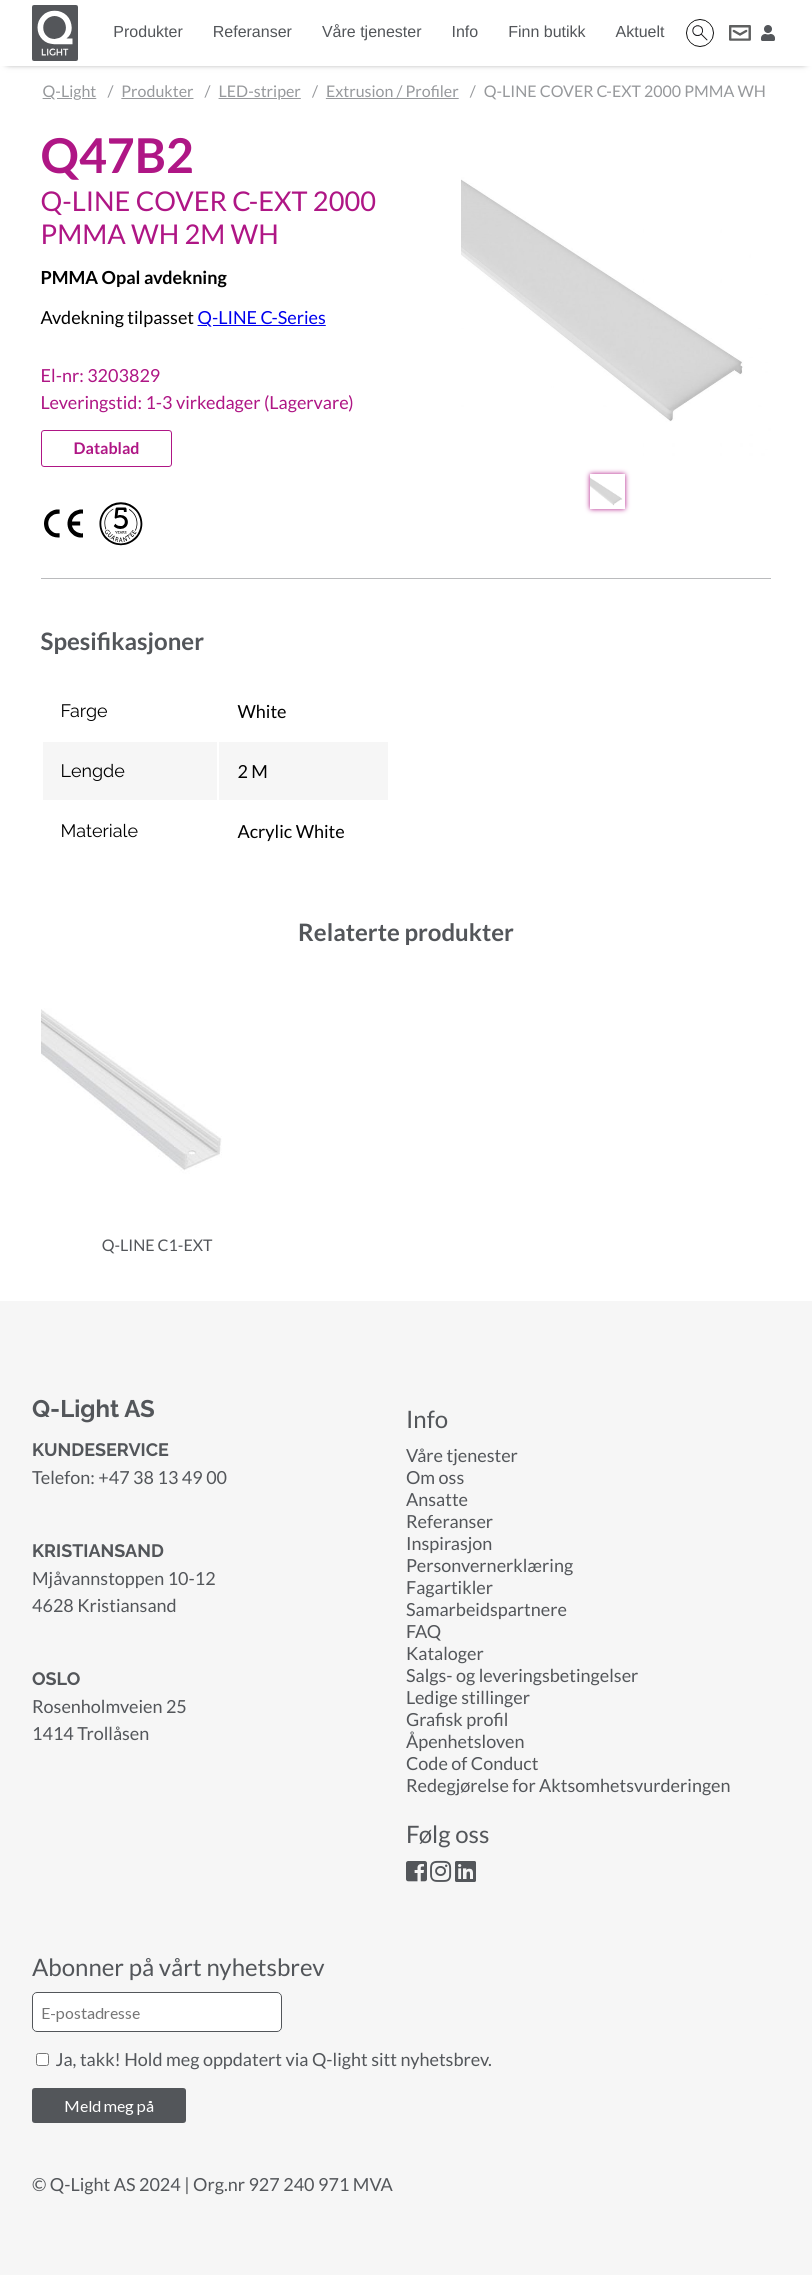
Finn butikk (546, 32)
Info (465, 32)
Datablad (107, 448)
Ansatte (437, 1499)
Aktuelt (640, 32)
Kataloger (445, 1653)
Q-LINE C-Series (262, 317)
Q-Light (70, 91)
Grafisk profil (457, 1719)
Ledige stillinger (468, 1697)
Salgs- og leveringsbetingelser (522, 1675)
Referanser (252, 32)
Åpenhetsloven (465, 1741)
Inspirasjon (449, 1543)
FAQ (423, 1631)
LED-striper (260, 91)
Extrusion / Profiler (392, 91)
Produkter (147, 32)
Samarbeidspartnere (486, 1609)
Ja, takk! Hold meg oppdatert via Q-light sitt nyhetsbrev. (264, 2059)
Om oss (435, 1477)
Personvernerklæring (489, 1565)
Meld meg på (109, 2105)
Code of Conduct (472, 1763)
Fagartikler (449, 1587)
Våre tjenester (372, 32)
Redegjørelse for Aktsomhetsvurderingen (568, 1785)
